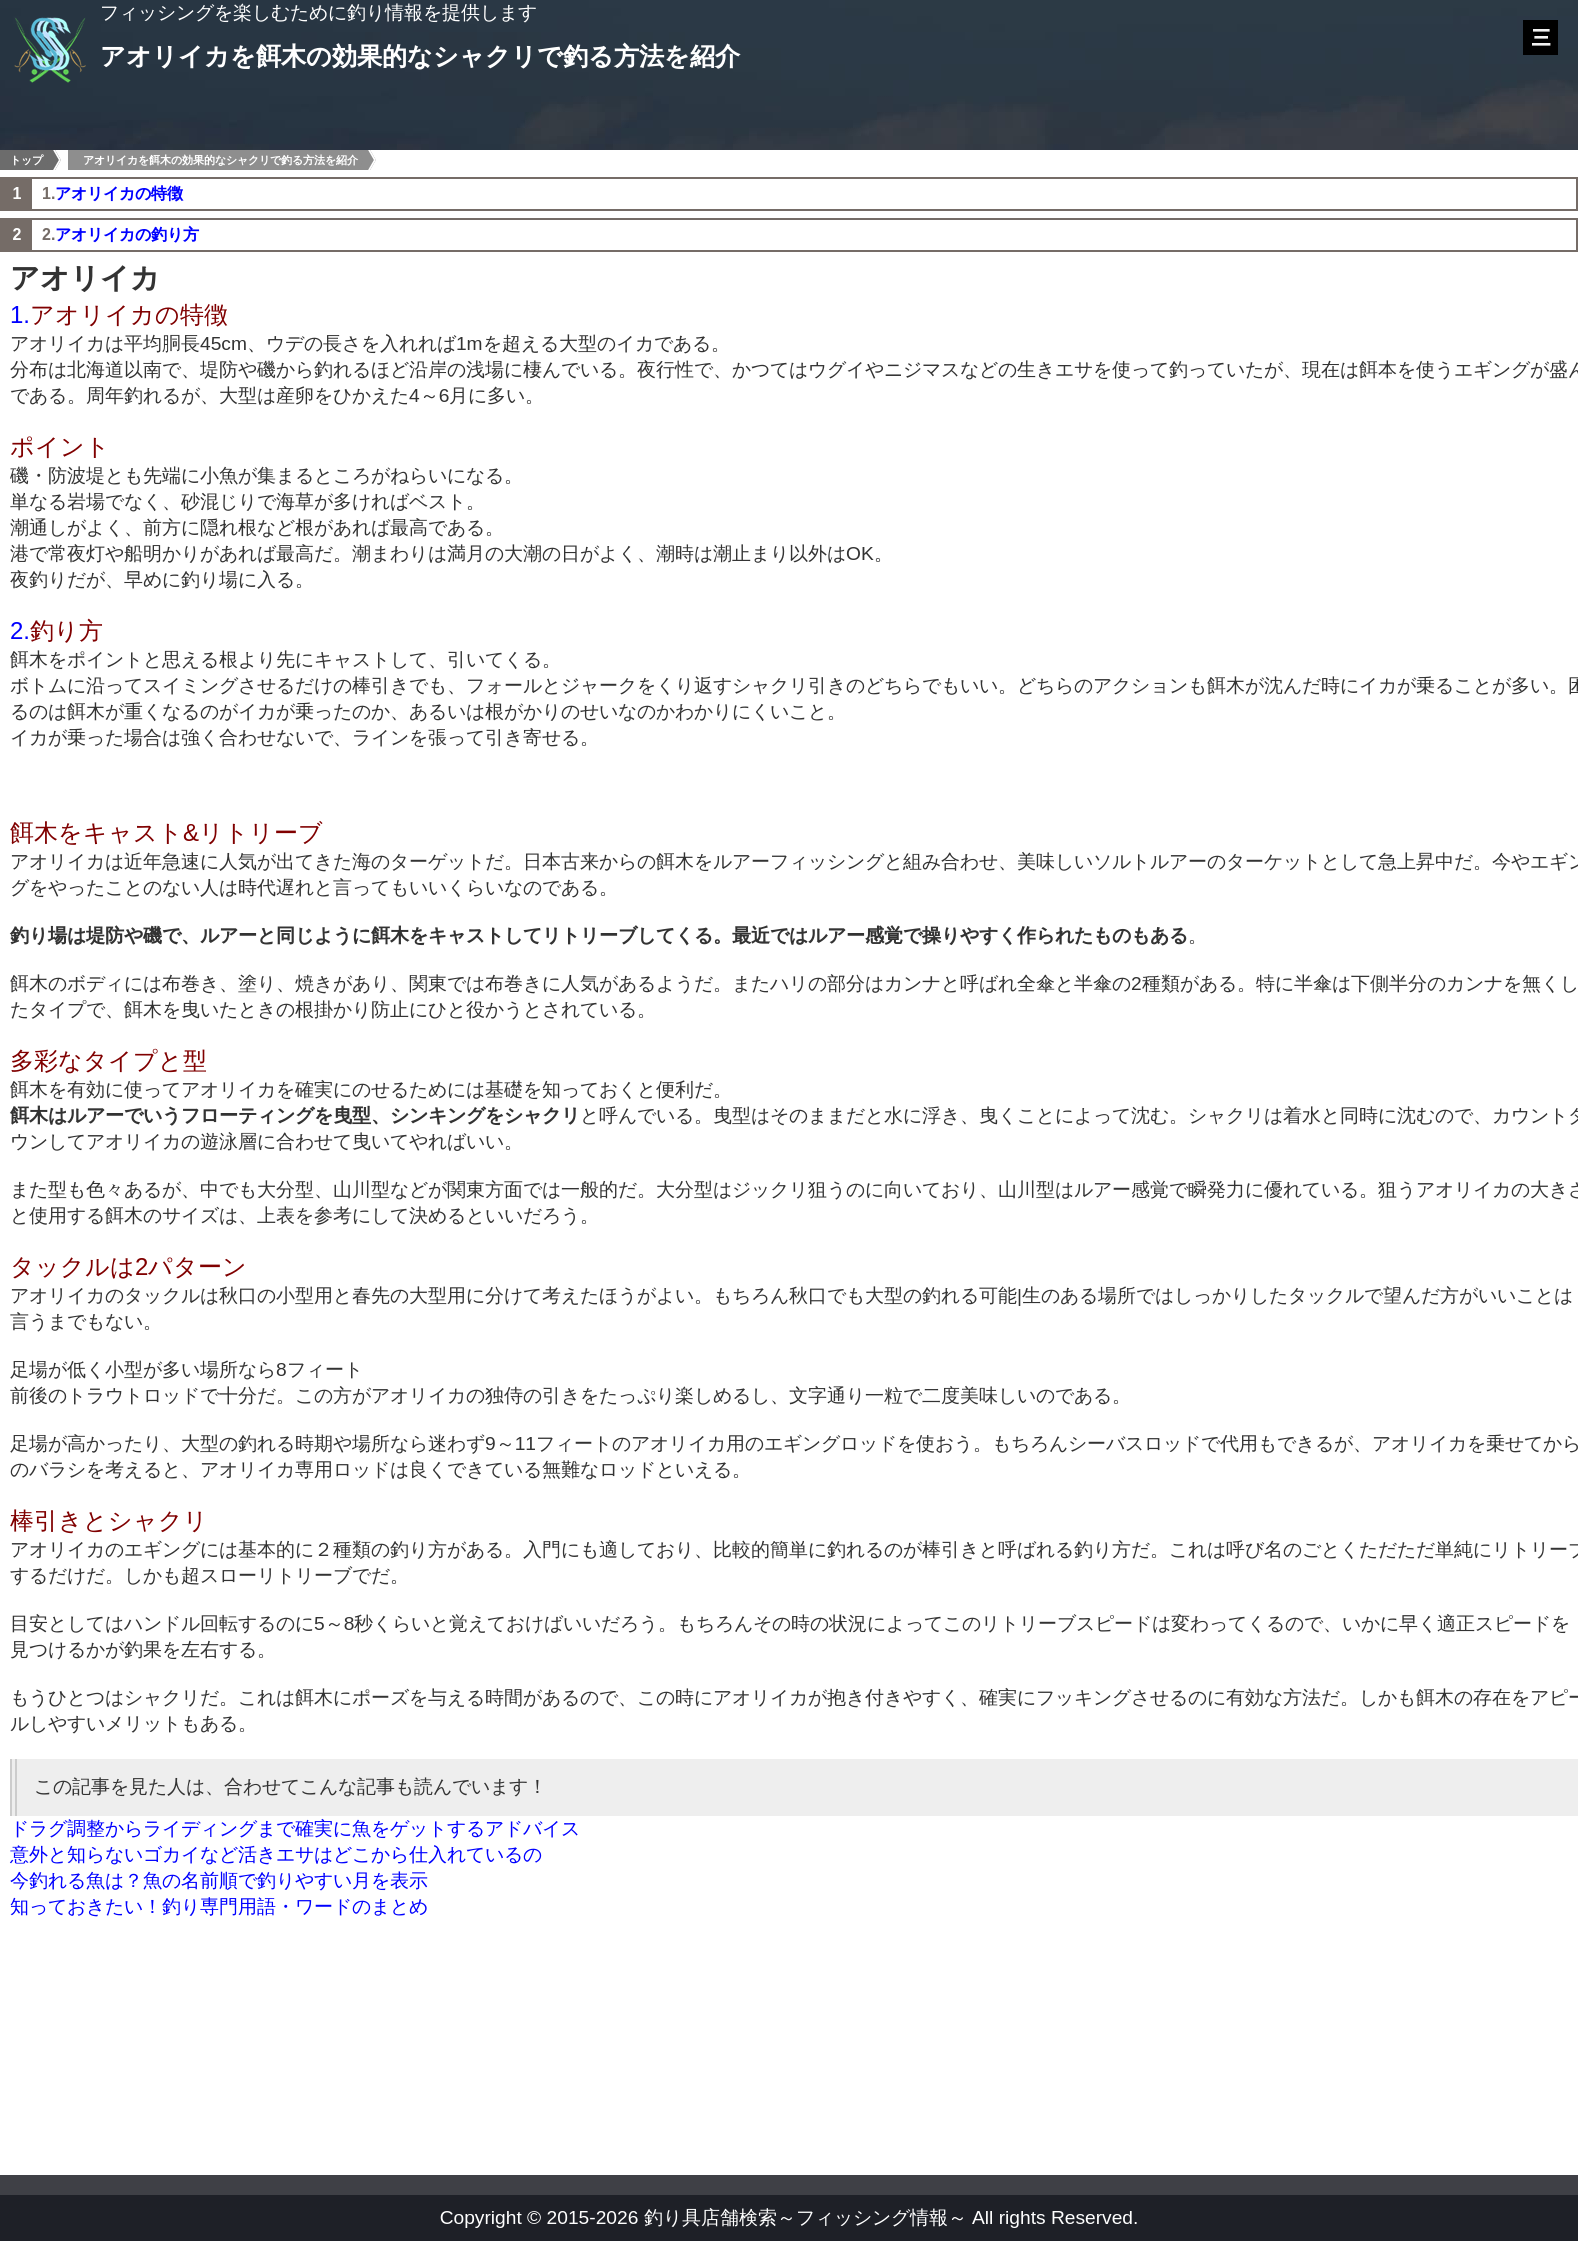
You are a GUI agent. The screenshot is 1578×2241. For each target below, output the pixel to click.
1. (20, 314)
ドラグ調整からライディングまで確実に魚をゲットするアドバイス (295, 1828)
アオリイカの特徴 (119, 193)
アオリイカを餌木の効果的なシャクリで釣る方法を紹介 (220, 160)
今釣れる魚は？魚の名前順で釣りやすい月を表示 (219, 1880)
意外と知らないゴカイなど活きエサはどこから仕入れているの (276, 1854)
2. (20, 630)
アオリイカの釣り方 (127, 234)
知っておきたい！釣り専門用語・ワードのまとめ (219, 1906)
